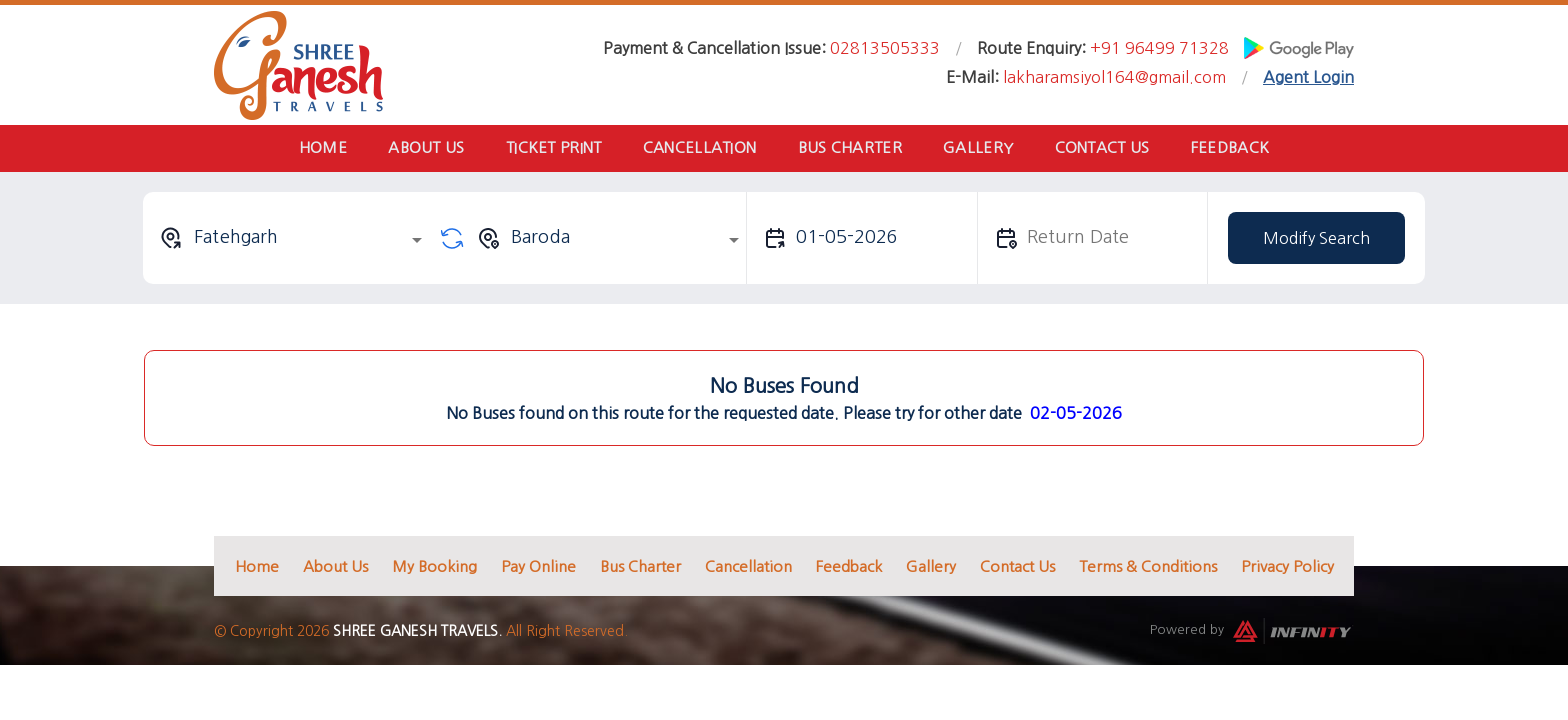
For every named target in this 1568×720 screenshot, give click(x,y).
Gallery (985, 149)
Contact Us (1113, 149)
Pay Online (538, 569)
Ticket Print (547, 149)
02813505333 (885, 48)
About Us (414, 149)
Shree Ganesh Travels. (417, 635)
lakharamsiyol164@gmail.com (1114, 77)
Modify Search (1316, 241)
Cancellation (697, 149)
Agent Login (1308, 77)
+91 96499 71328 (1159, 48)
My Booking (434, 569)
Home (306, 149)
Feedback (1246, 149)
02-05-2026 (1076, 416)
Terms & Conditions (1148, 569)
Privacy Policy (1287, 569)
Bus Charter (852, 149)
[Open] (417, 243)
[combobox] (294, 241)
